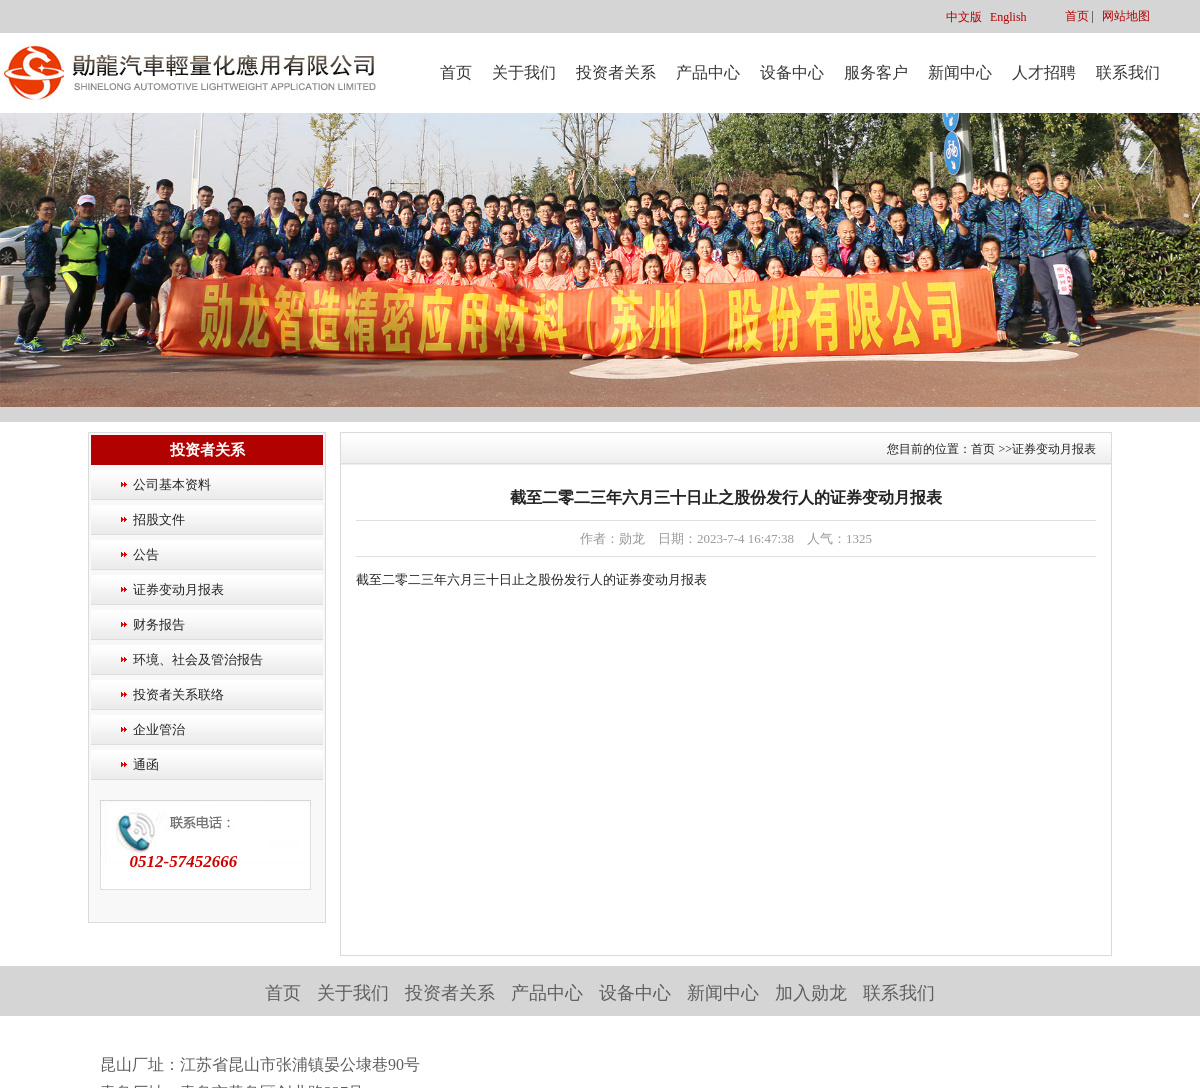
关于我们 (524, 72)
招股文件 (159, 519)
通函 (146, 764)
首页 (1077, 16)
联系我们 (1128, 72)
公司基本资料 (172, 484)
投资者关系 (616, 72)
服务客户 (876, 72)
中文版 (964, 17)
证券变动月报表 (178, 589)
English (1008, 17)
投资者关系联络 (178, 694)
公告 (146, 554)
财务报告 (159, 624)
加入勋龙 (811, 993)
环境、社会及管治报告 (198, 659)
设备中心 (792, 72)
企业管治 (159, 729)
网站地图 (1126, 16)
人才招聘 (1044, 72)
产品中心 (708, 72)
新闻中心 (960, 72)
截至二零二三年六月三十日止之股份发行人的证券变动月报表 (531, 579)
